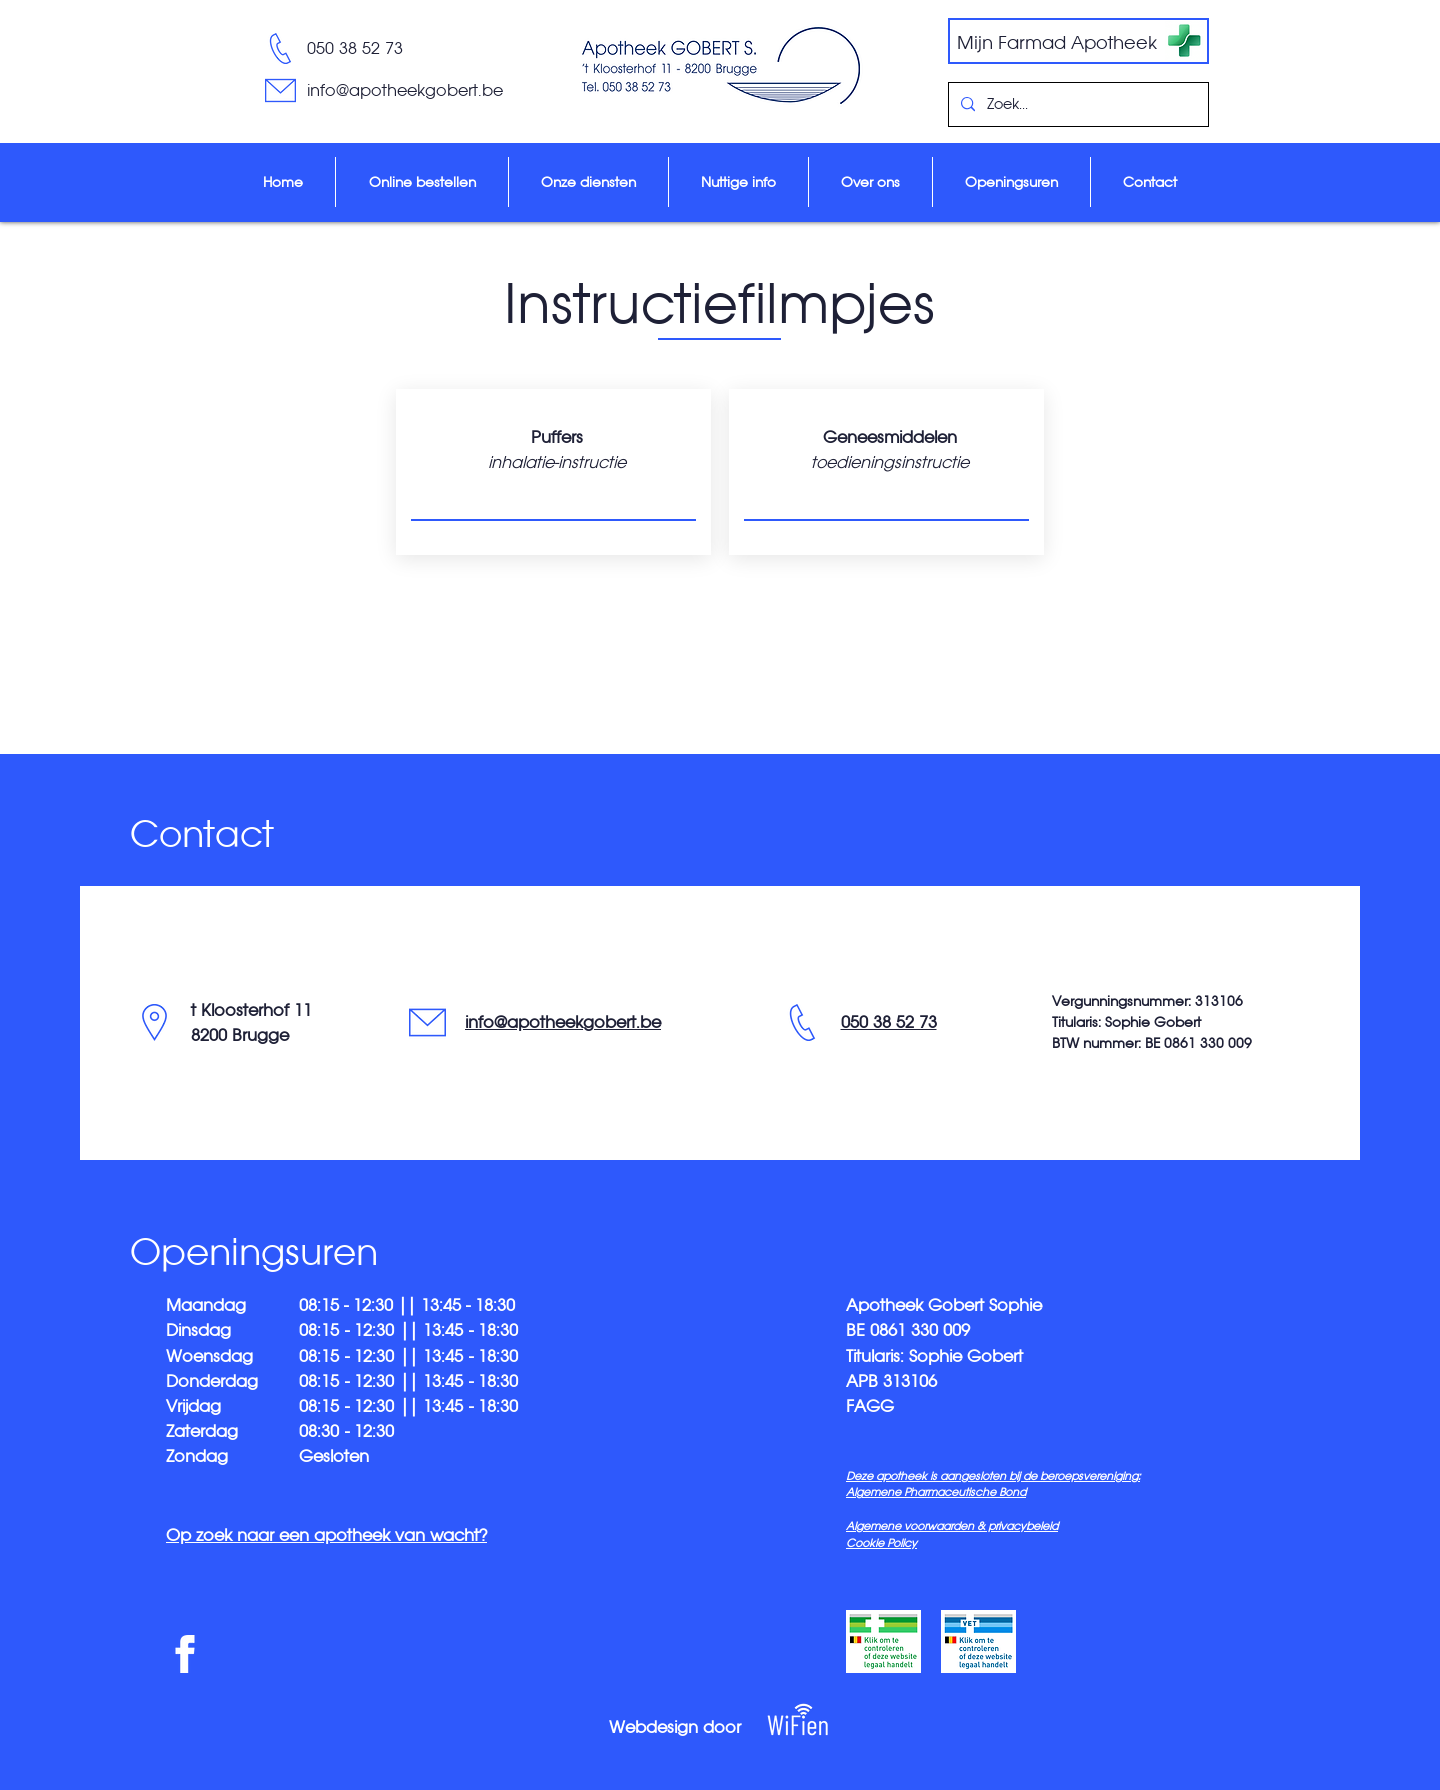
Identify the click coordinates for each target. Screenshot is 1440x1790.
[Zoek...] (1076, 104)
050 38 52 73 (355, 48)
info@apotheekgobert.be (563, 1022)
